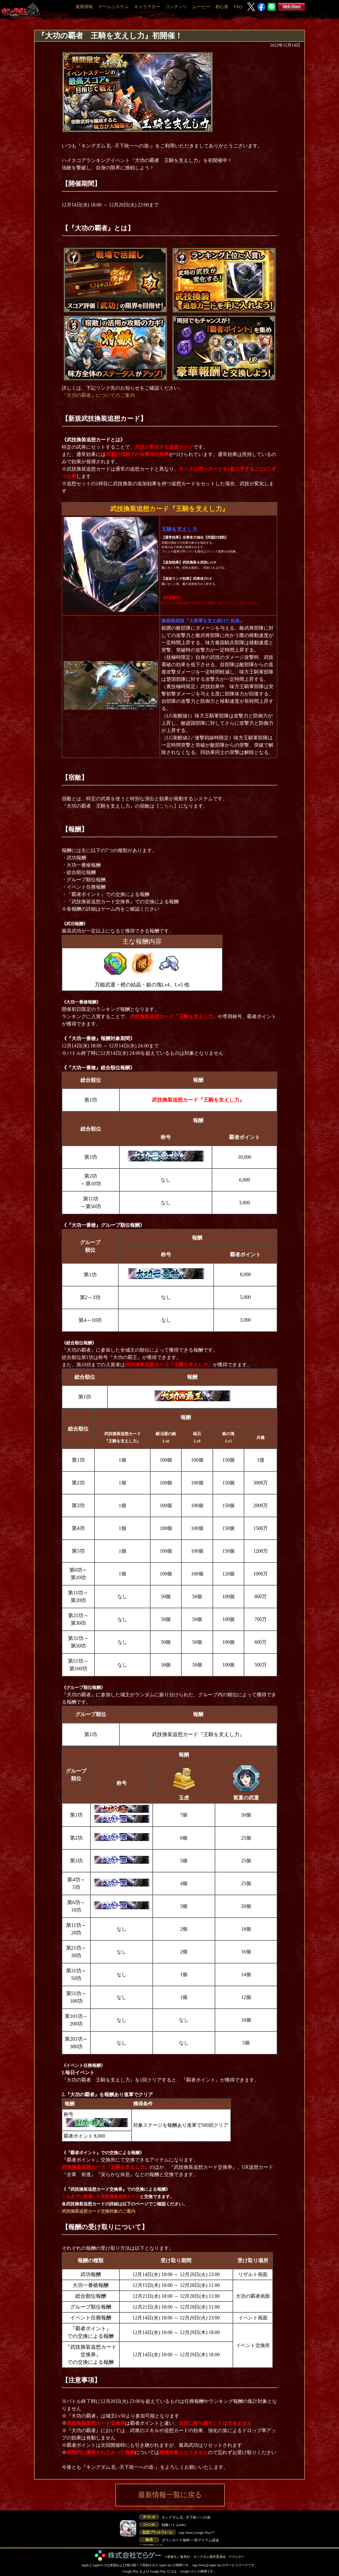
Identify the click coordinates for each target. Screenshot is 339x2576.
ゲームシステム (113, 6)
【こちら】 (166, 806)
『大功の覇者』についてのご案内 (98, 395)
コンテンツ (176, 6)
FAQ (238, 6)
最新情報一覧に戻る (170, 2495)
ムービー (201, 6)
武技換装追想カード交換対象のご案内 (98, 2211)
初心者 (221, 6)
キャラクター (147, 6)
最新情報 (84, 6)
